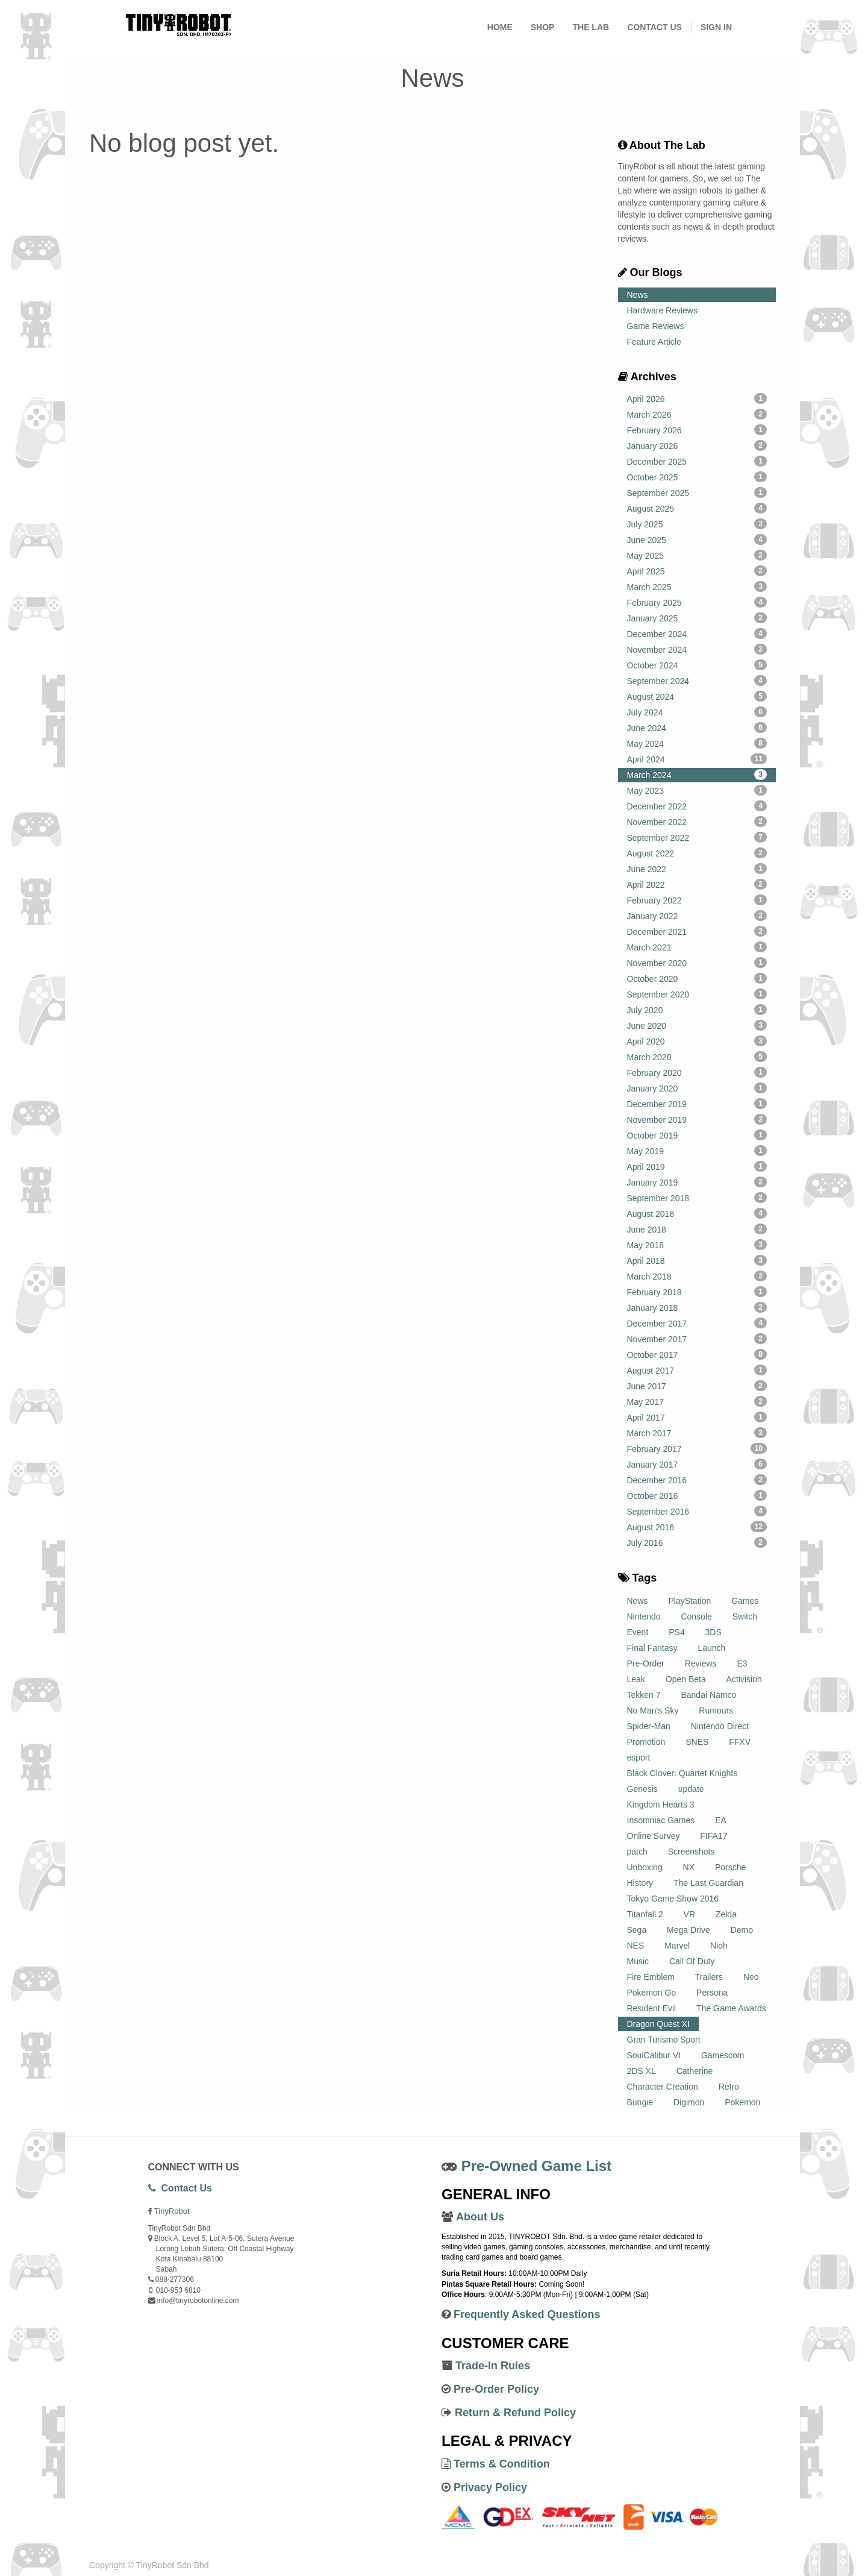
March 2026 (697, 414)
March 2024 (697, 774)
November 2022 (697, 821)
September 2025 (697, 492)
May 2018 (697, 1244)
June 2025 (697, 539)
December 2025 (697, 461)
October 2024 (697, 664)
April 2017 (697, 1417)
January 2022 (697, 915)
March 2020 (697, 1056)
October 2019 (697, 1134)
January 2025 (697, 617)
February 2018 (697, 1291)
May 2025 (697, 555)
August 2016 (697, 1526)
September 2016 (697, 1511)
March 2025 (697, 586)
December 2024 (697, 633)
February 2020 (697, 1072)
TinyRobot (172, 2211)
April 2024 (697, 758)
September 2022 (697, 837)
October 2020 (697, 978)
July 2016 (697, 1542)
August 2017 (697, 1370)
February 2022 (697, 899)
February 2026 (697, 429)
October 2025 (697, 476)
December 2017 (697, 1323)
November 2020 (697, 962)
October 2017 (697, 1354)
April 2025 (697, 570)
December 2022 (697, 805)
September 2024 (697, 680)
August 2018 (697, 1213)
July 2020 (697, 1009)
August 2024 (697, 696)
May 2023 (697, 790)
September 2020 (697, 993)
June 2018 (697, 1229)
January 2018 (697, 1307)
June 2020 (697, 1025)
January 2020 (697, 1087)
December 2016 (697, 1479)
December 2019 (697, 1103)
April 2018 (697, 1260)
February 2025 (697, 602)
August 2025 (697, 508)
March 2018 (697, 1276)
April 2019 (697, 1166)
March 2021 (697, 946)
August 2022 (697, 852)
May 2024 (697, 743)
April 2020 (697, 1040)
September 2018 (697, 1197)
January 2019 (697, 1181)
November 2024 (697, 649)
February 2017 (697, 1448)
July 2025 (697, 523)
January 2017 (697, 1464)
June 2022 (697, 868)
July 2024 (697, 711)
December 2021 (697, 931)
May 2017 (697, 1401)
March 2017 (697, 1432)
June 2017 (697, 1385)
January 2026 (697, 445)
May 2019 (697, 1150)
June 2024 (697, 727)
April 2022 (697, 884)
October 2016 (697, 1495)
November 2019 (697, 1119)
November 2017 (697, 1338)
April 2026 (697, 398)
